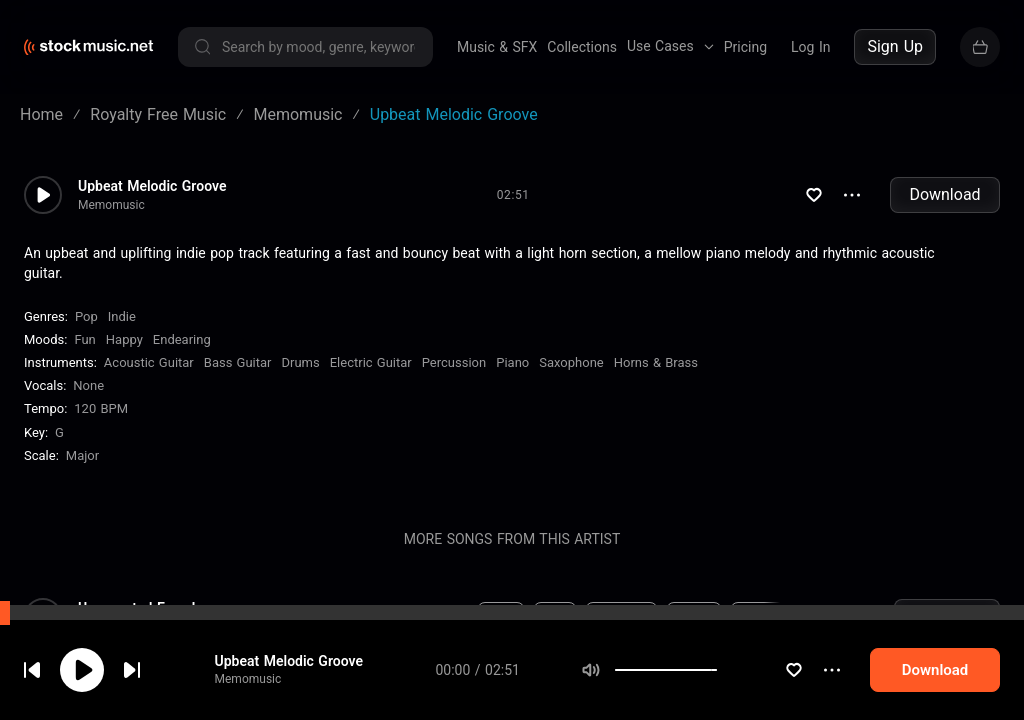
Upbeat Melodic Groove (303, 681)
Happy (124, 339)
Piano (512, 362)
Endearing (182, 339)
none (88, 385)
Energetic (621, 617)
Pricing (745, 47)
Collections (582, 47)
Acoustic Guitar (149, 362)
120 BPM (101, 408)
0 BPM (364, 617)
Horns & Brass (656, 362)
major (82, 455)
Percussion (454, 362)
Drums (301, 362)
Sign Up (895, 46)
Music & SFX (497, 47)
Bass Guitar (238, 362)
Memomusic (262, 699)
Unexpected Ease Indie (148, 608)
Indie (122, 316)
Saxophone (571, 362)
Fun (84, 339)
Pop (86, 316)
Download (944, 194)
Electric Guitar (371, 362)
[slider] (741, 690)
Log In (810, 47)
